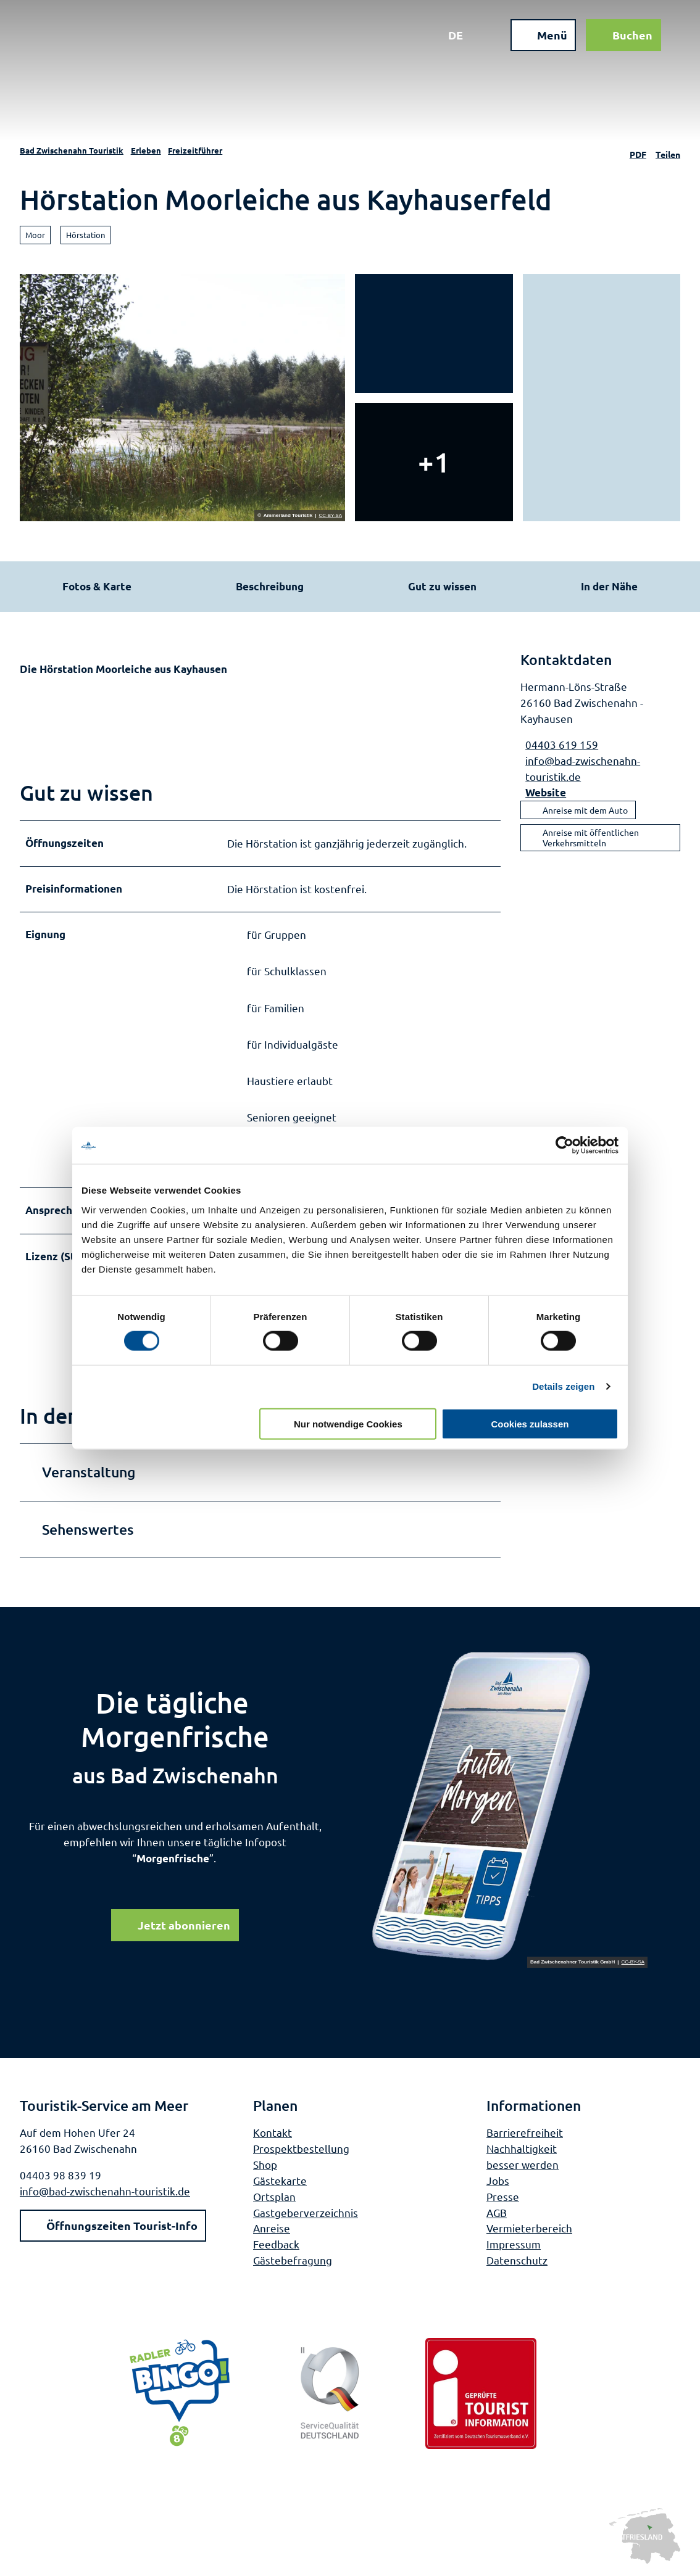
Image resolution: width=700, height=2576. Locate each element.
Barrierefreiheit (524, 2131)
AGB (496, 2211)
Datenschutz (517, 2259)
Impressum (513, 2243)
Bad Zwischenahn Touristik (71, 150)
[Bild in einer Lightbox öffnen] (509, 1807)
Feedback (276, 2243)
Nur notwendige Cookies (348, 1423)
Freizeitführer (195, 150)
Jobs (497, 2179)
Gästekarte (280, 2179)
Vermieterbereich (529, 2227)
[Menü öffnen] (542, 36)
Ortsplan (274, 2195)
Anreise (271, 2227)
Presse (502, 2195)
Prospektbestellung (301, 2147)
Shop (265, 2163)
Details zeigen (563, 1386)
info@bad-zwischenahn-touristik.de (105, 2190)
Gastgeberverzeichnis (305, 2211)
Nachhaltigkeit (521, 2147)
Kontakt (272, 2131)
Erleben (146, 150)
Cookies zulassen (530, 1423)
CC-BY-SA (331, 516)
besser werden (522, 2163)
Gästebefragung (292, 2259)
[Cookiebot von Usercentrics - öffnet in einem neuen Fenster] (564, 1145)
